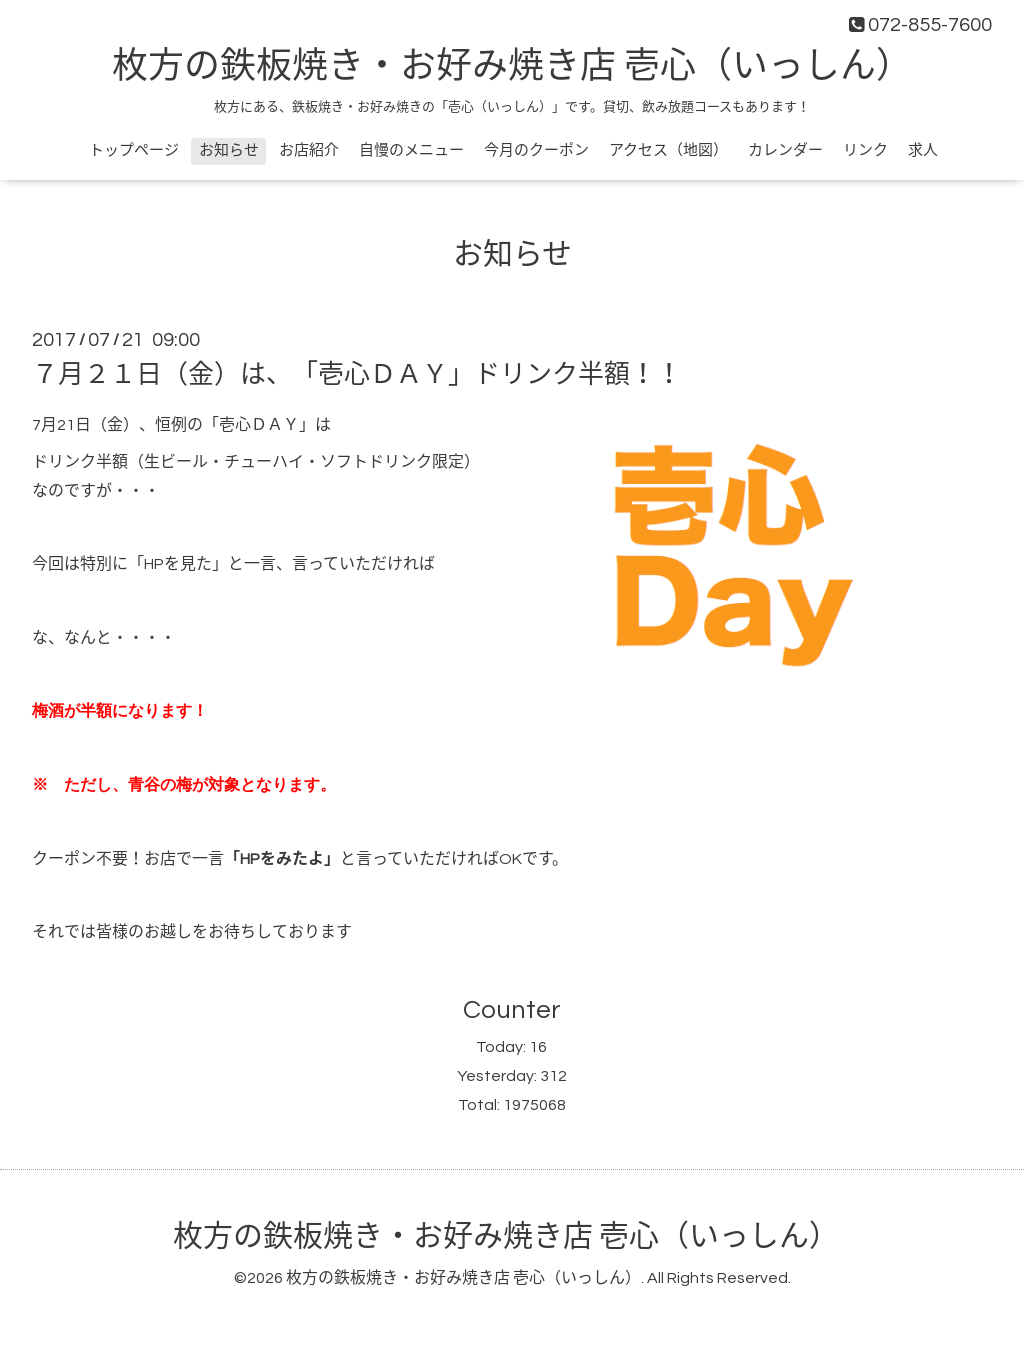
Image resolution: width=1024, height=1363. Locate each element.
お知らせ (229, 150)
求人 (923, 150)
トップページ (134, 150)
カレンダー (785, 150)
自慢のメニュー (411, 150)
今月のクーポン (536, 150)
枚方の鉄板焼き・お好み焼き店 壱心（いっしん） (512, 67)
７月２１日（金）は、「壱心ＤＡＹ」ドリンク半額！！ (357, 375)
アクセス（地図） (668, 150)
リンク (865, 150)
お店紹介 (309, 150)
